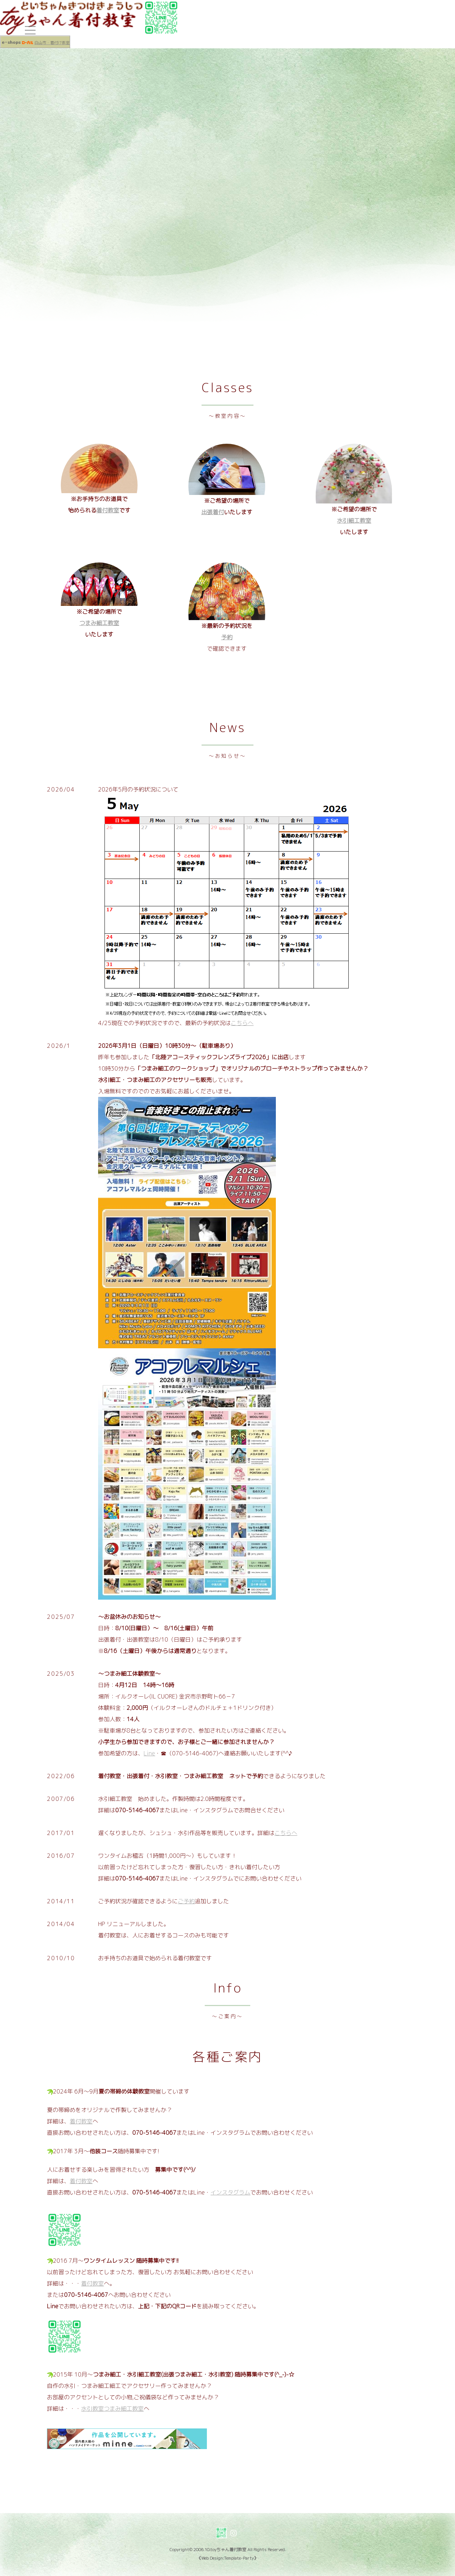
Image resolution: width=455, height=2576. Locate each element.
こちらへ (242, 1023)
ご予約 (186, 1901)
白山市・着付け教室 (52, 43)
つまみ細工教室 (99, 623)
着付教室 (107, 510)
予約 (226, 637)
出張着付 (212, 512)
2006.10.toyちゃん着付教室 (219, 2549)
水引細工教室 (354, 520)
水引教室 (92, 2408)
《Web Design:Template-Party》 (227, 2558)
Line (149, 1753)
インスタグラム (230, 2192)
